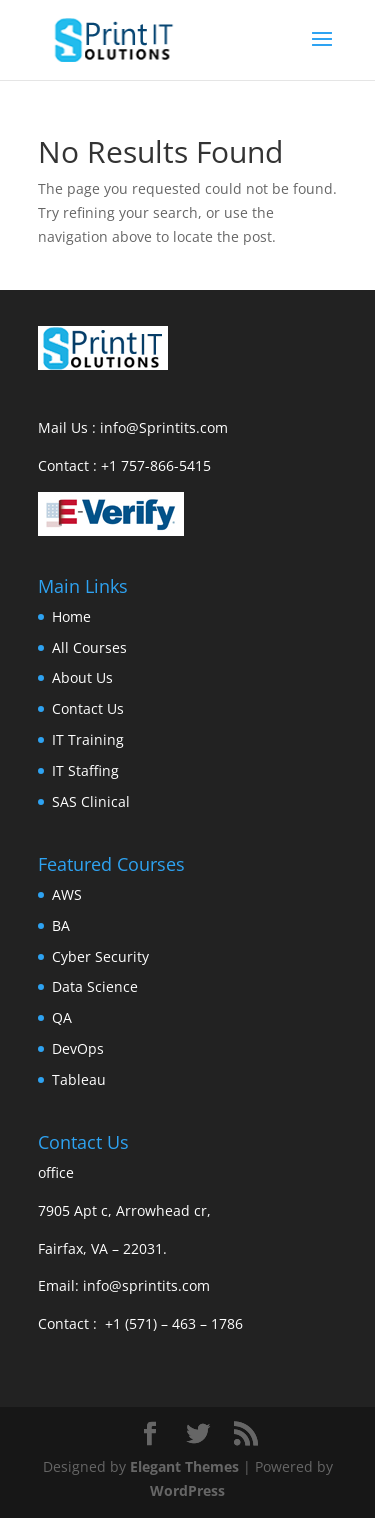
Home (71, 616)
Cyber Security (100, 956)
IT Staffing (85, 770)
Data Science (95, 986)
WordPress (187, 1490)
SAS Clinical (91, 801)
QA (62, 1017)
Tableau (79, 1079)
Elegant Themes (184, 1466)
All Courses (89, 647)
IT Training (88, 739)
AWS (67, 894)
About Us (82, 677)
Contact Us (88, 708)
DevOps (78, 1048)
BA (61, 925)
